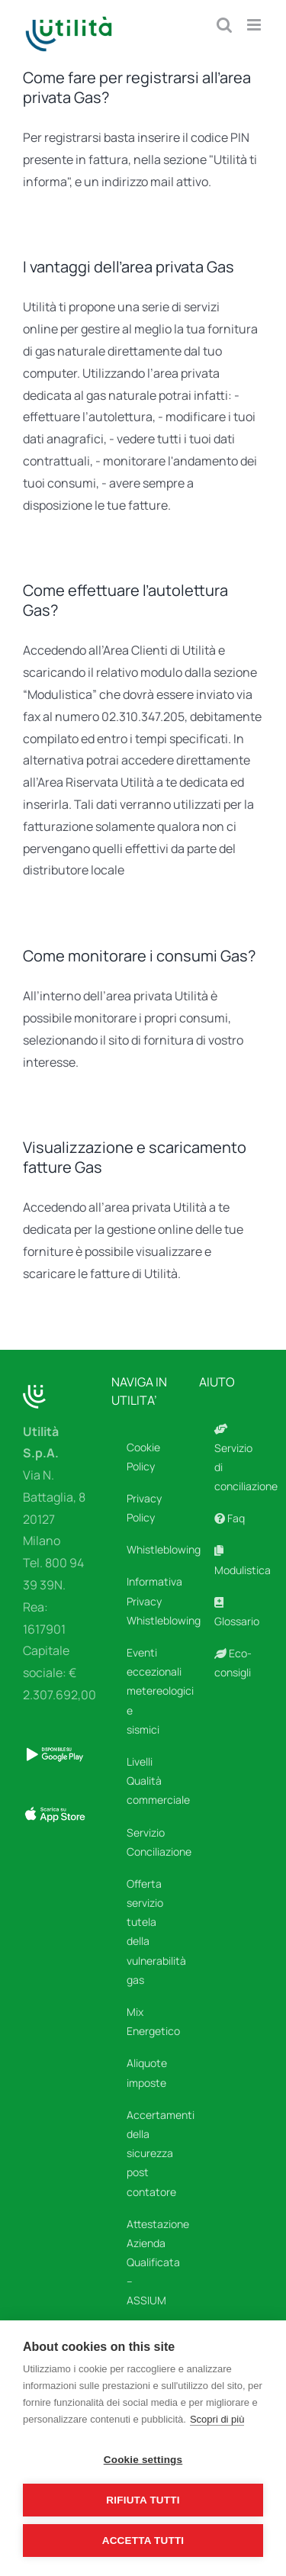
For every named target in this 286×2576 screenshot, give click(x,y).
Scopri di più (217, 2419)
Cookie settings (143, 2459)
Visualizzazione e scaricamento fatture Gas (134, 1157)
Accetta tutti (143, 2540)
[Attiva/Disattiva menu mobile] (255, 25)
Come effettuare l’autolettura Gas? (125, 600)
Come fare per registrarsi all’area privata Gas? (137, 87)
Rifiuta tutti (142, 2500)
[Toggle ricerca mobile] (224, 25)
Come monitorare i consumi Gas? (139, 955)
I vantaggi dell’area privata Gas (128, 266)
